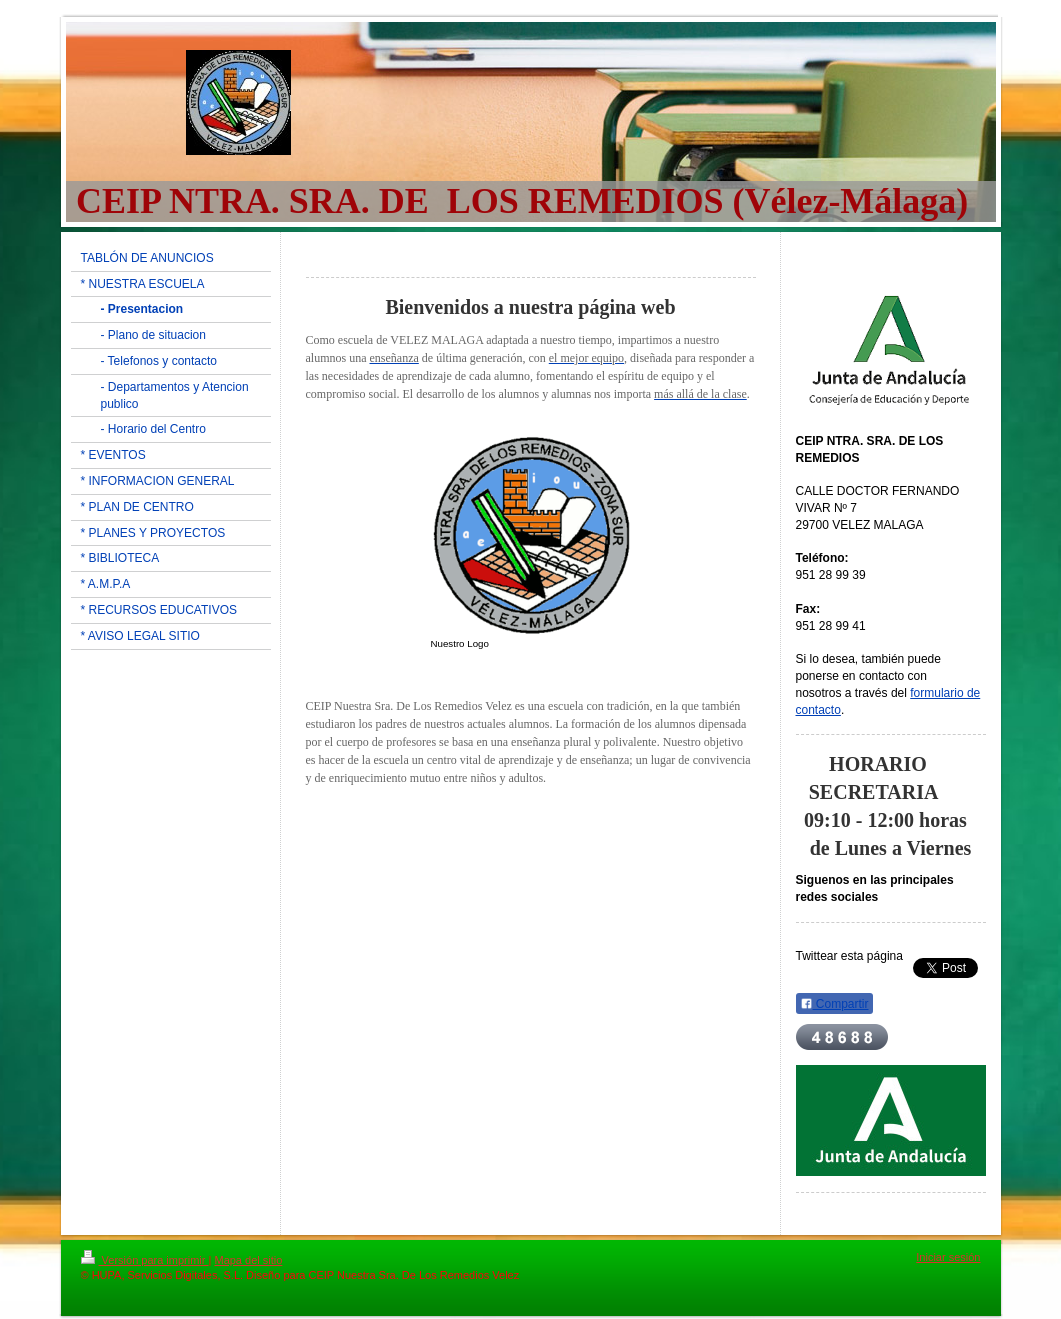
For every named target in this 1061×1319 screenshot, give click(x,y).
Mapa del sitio (248, 1260)
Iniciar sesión (948, 1257)
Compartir (834, 1004)
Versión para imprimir (145, 1260)
